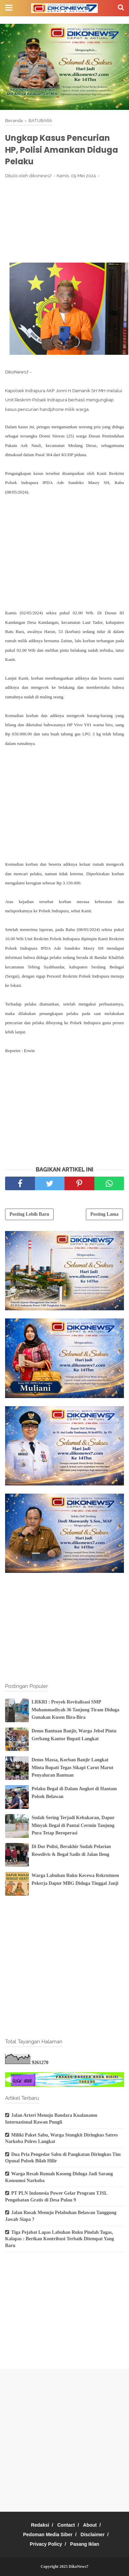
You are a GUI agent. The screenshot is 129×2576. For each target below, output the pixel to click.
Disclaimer (92, 2534)
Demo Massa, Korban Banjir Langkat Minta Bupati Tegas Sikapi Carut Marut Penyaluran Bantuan (72, 1767)
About (90, 2525)
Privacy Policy (46, 2544)
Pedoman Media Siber (47, 2534)
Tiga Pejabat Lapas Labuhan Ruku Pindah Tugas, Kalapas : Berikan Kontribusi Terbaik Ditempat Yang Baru (59, 2239)
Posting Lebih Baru (29, 1214)
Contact (66, 2525)
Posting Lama (104, 1214)
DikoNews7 (78, 2566)
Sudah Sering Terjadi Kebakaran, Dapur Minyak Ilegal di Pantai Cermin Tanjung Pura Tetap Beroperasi (73, 1825)
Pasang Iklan (84, 2544)
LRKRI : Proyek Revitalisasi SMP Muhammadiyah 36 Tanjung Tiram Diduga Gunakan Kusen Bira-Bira (75, 1709)
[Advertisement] (64, 220)
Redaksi (40, 2525)
